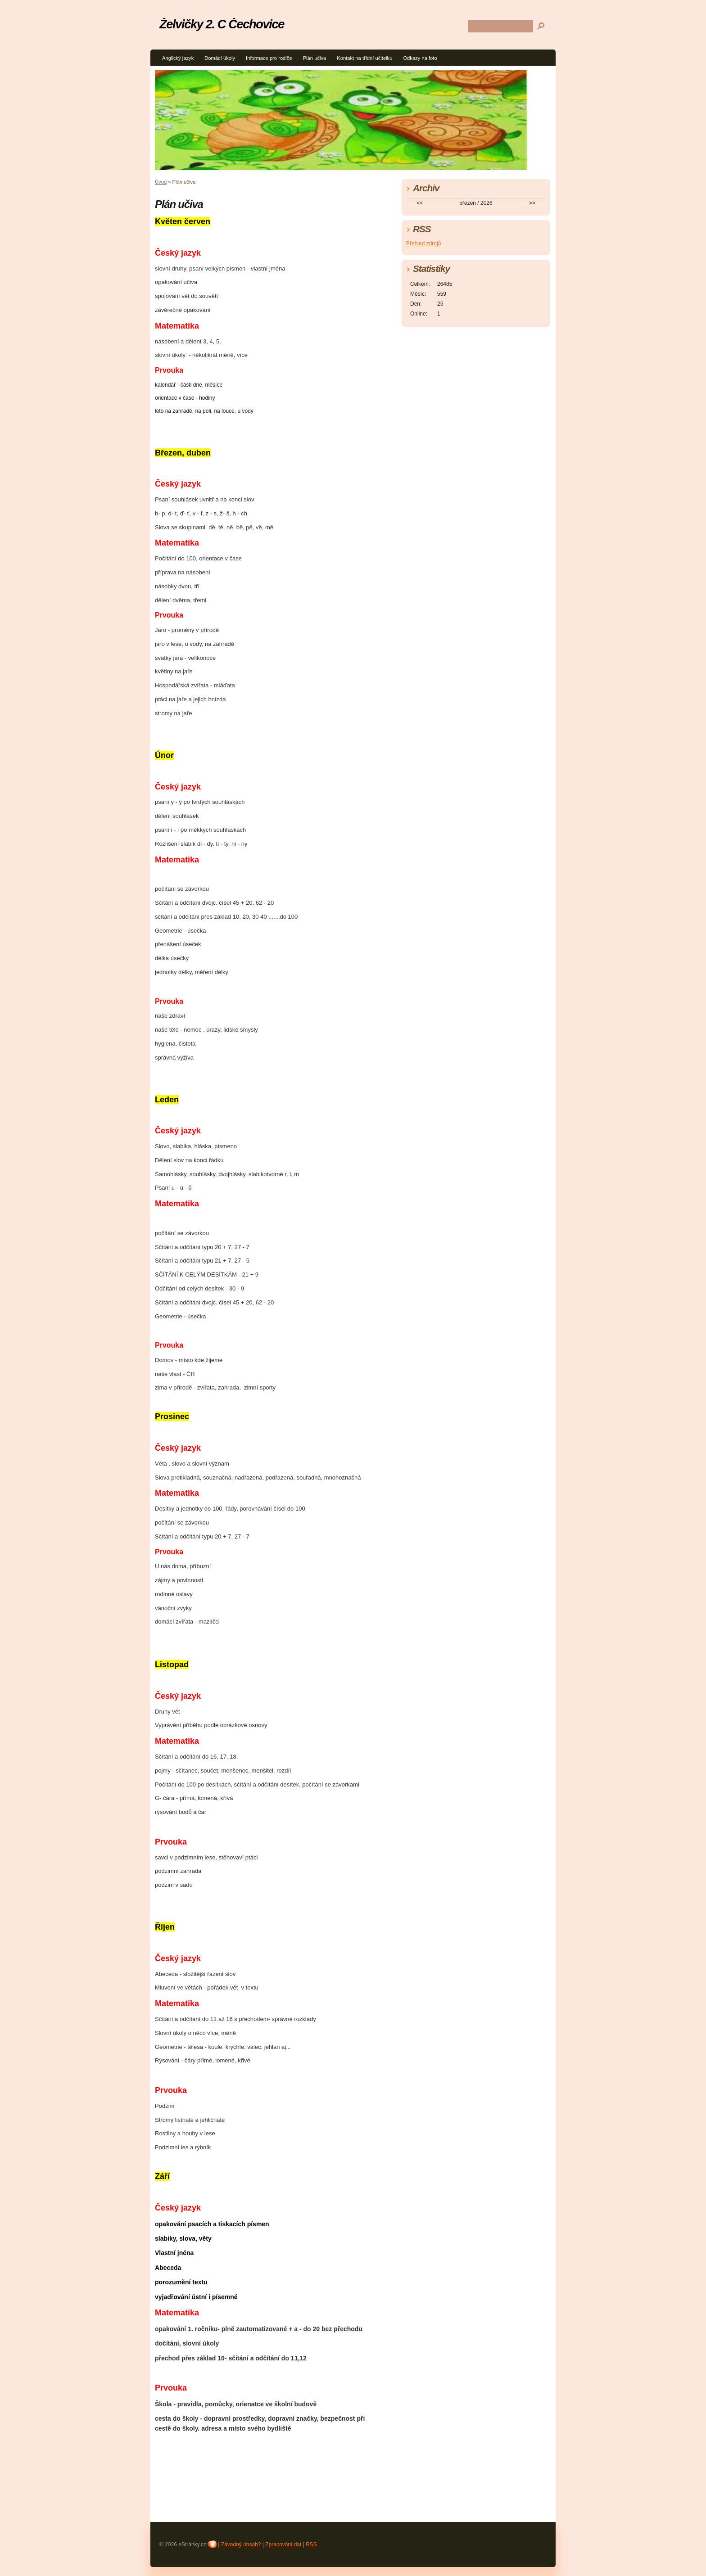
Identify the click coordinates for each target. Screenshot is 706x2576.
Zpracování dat (283, 2544)
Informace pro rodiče (269, 58)
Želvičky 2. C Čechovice (221, 24)
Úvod (161, 182)
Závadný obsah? (241, 2544)
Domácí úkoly (219, 58)
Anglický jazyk (178, 58)
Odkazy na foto (420, 58)
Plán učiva (314, 58)
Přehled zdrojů (423, 243)
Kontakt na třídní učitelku (364, 58)
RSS (311, 2544)
